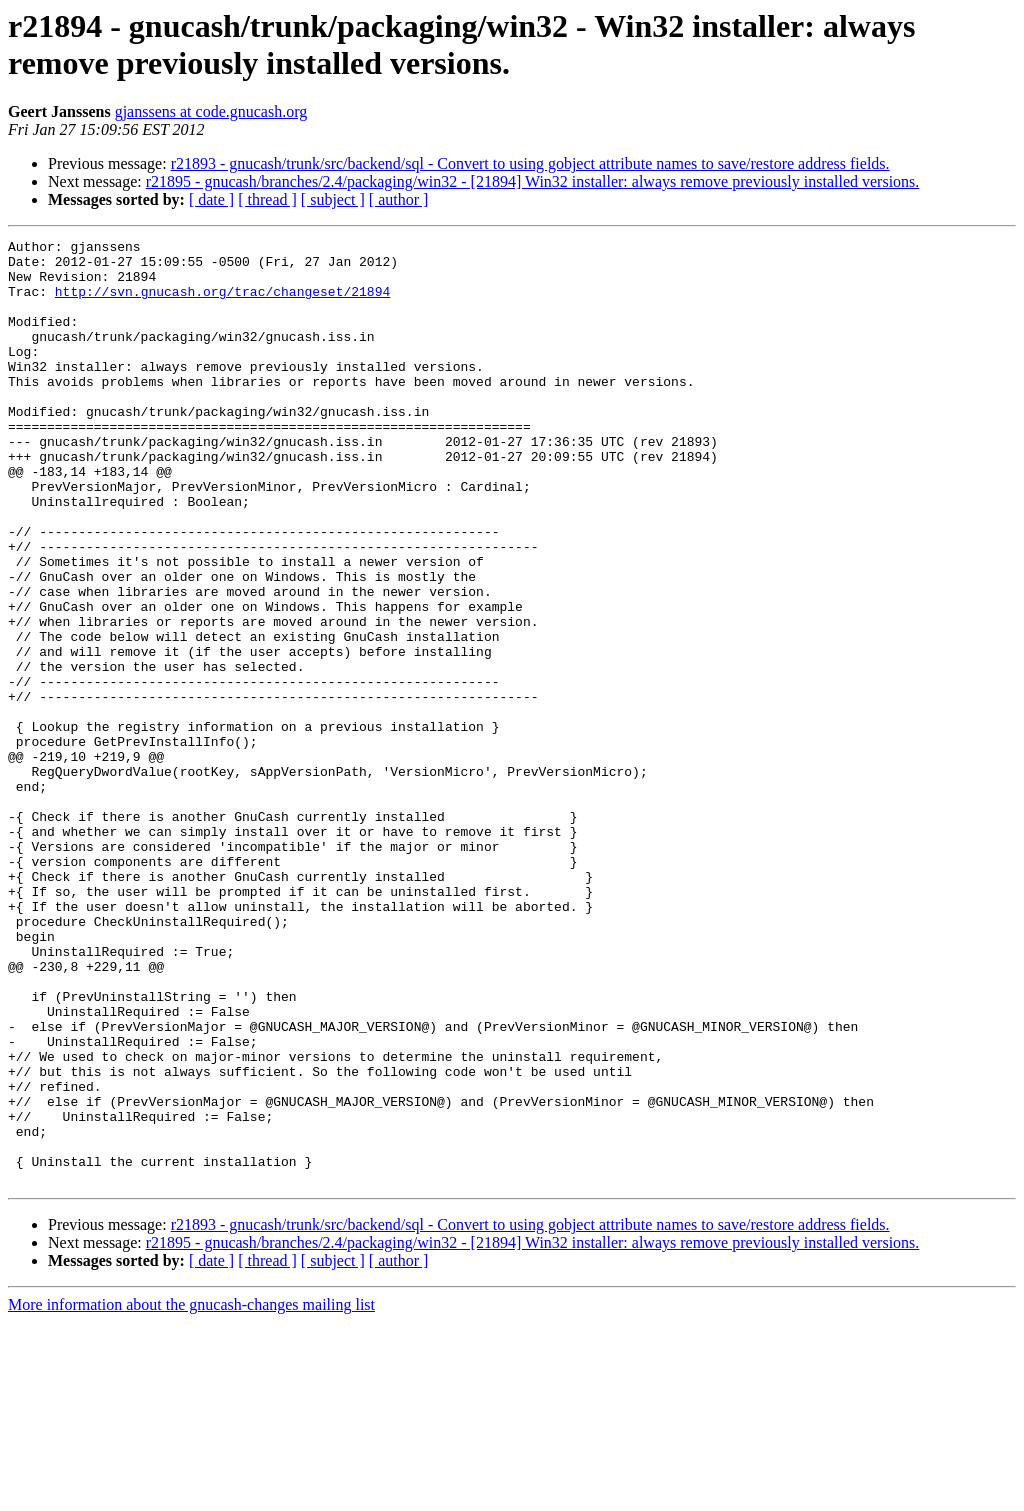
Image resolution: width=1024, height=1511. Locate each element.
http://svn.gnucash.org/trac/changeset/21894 (222, 303)
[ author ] (399, 199)
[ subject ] (333, 199)
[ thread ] (267, 199)
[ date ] (211, 199)
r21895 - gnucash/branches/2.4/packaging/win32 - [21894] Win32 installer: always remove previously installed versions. (533, 181)
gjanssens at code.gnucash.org (211, 111)
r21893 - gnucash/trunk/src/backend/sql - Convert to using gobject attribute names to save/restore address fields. (530, 163)
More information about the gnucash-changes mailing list (191, 1493)
